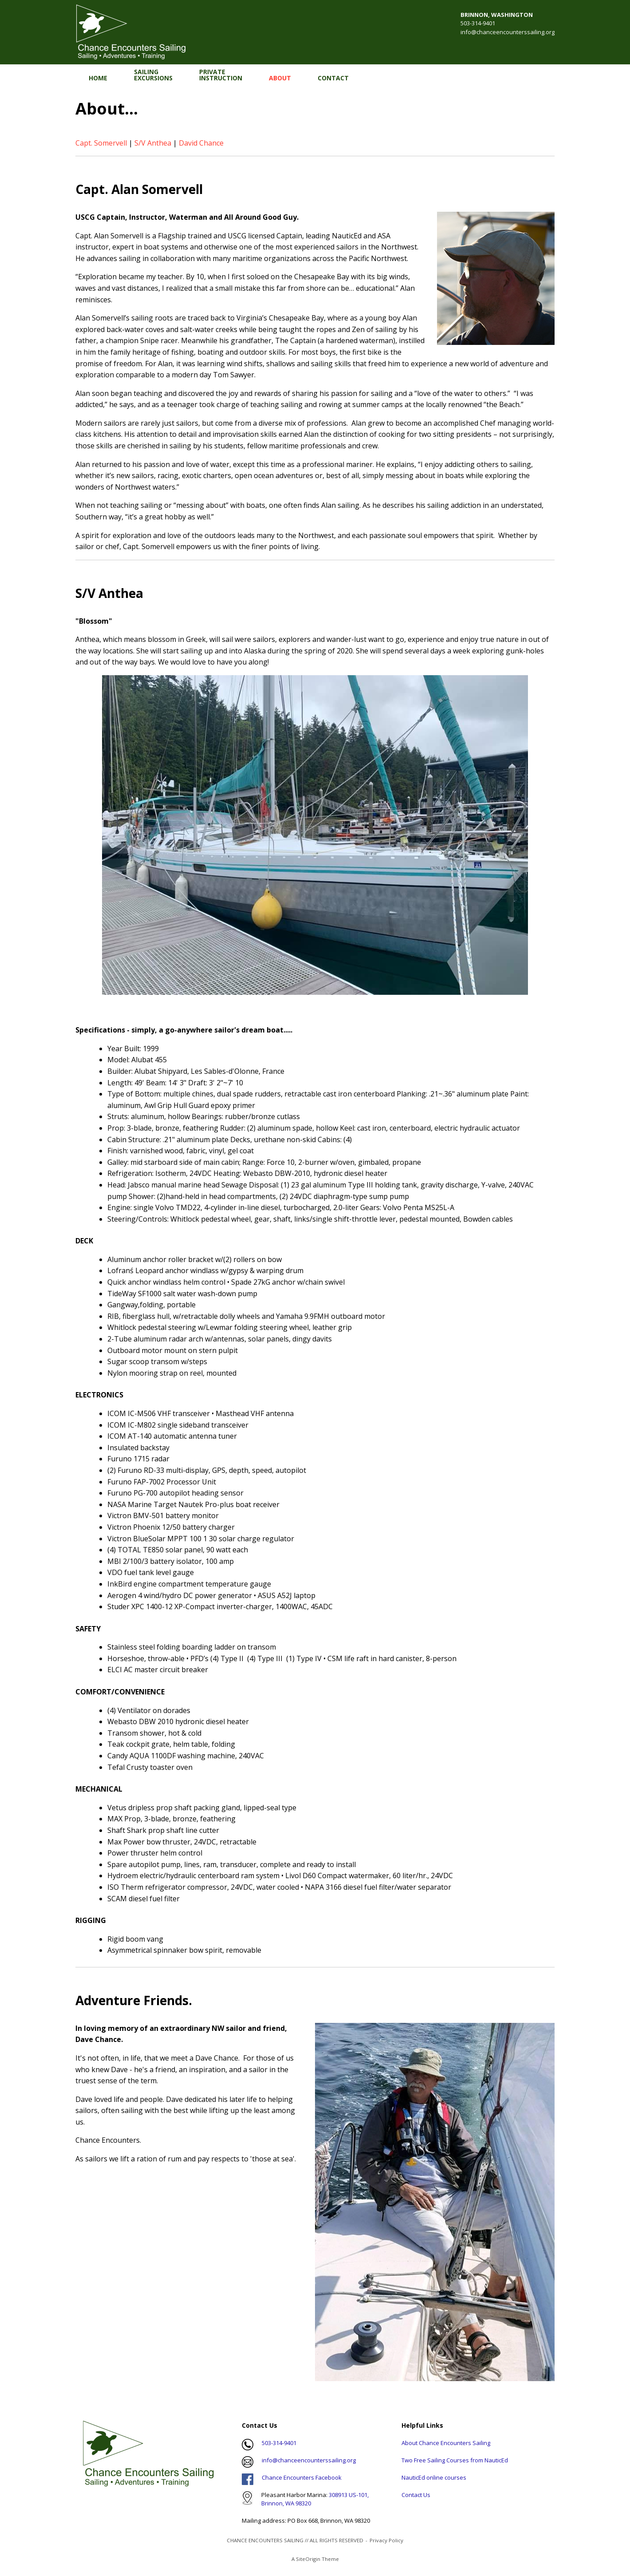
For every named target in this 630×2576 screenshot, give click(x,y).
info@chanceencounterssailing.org (508, 32)
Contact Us (416, 2495)
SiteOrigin (308, 2559)
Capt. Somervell (101, 143)
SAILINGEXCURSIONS (153, 74)
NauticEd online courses (434, 2477)
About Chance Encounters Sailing (446, 2443)
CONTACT (333, 78)
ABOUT (280, 78)
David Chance (201, 143)
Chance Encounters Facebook (302, 2477)
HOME (98, 78)
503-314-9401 (279, 2443)
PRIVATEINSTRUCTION (220, 74)
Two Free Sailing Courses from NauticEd (455, 2460)
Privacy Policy (386, 2540)
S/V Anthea (152, 143)
